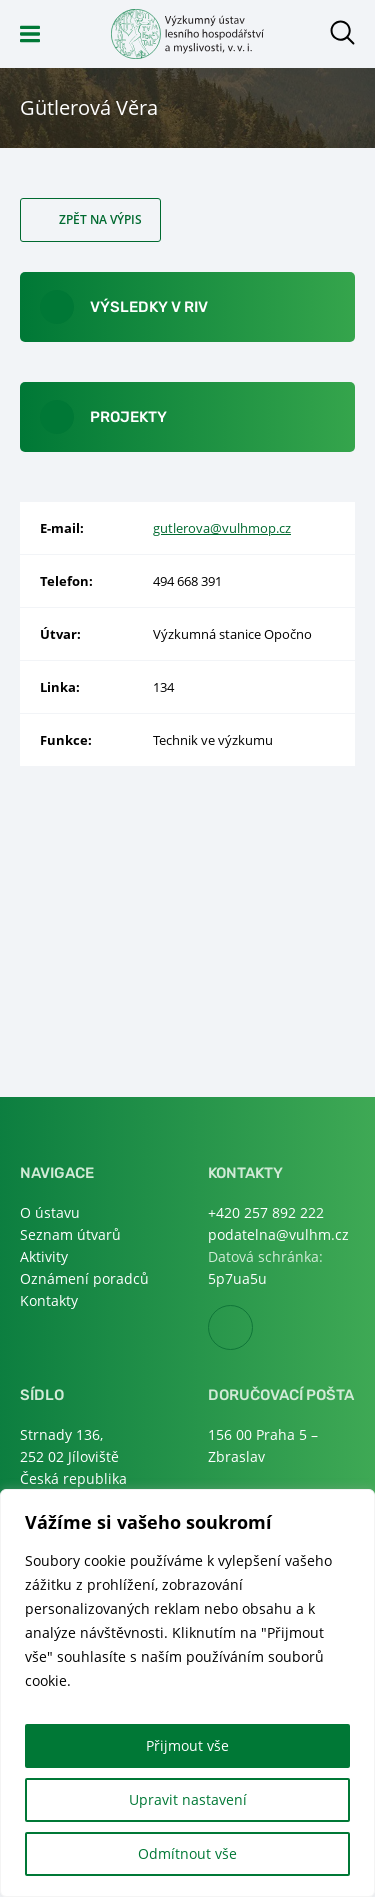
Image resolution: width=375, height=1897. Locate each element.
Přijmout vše (187, 1745)
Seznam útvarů (70, 1234)
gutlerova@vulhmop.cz (222, 528)
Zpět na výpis (100, 219)
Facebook (252, 1328)
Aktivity (44, 1256)
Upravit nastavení (188, 1799)
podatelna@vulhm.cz (278, 1234)
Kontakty (49, 1300)
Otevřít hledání (342, 32)
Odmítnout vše (187, 1853)
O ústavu (50, 1212)
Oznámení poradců (84, 1278)
